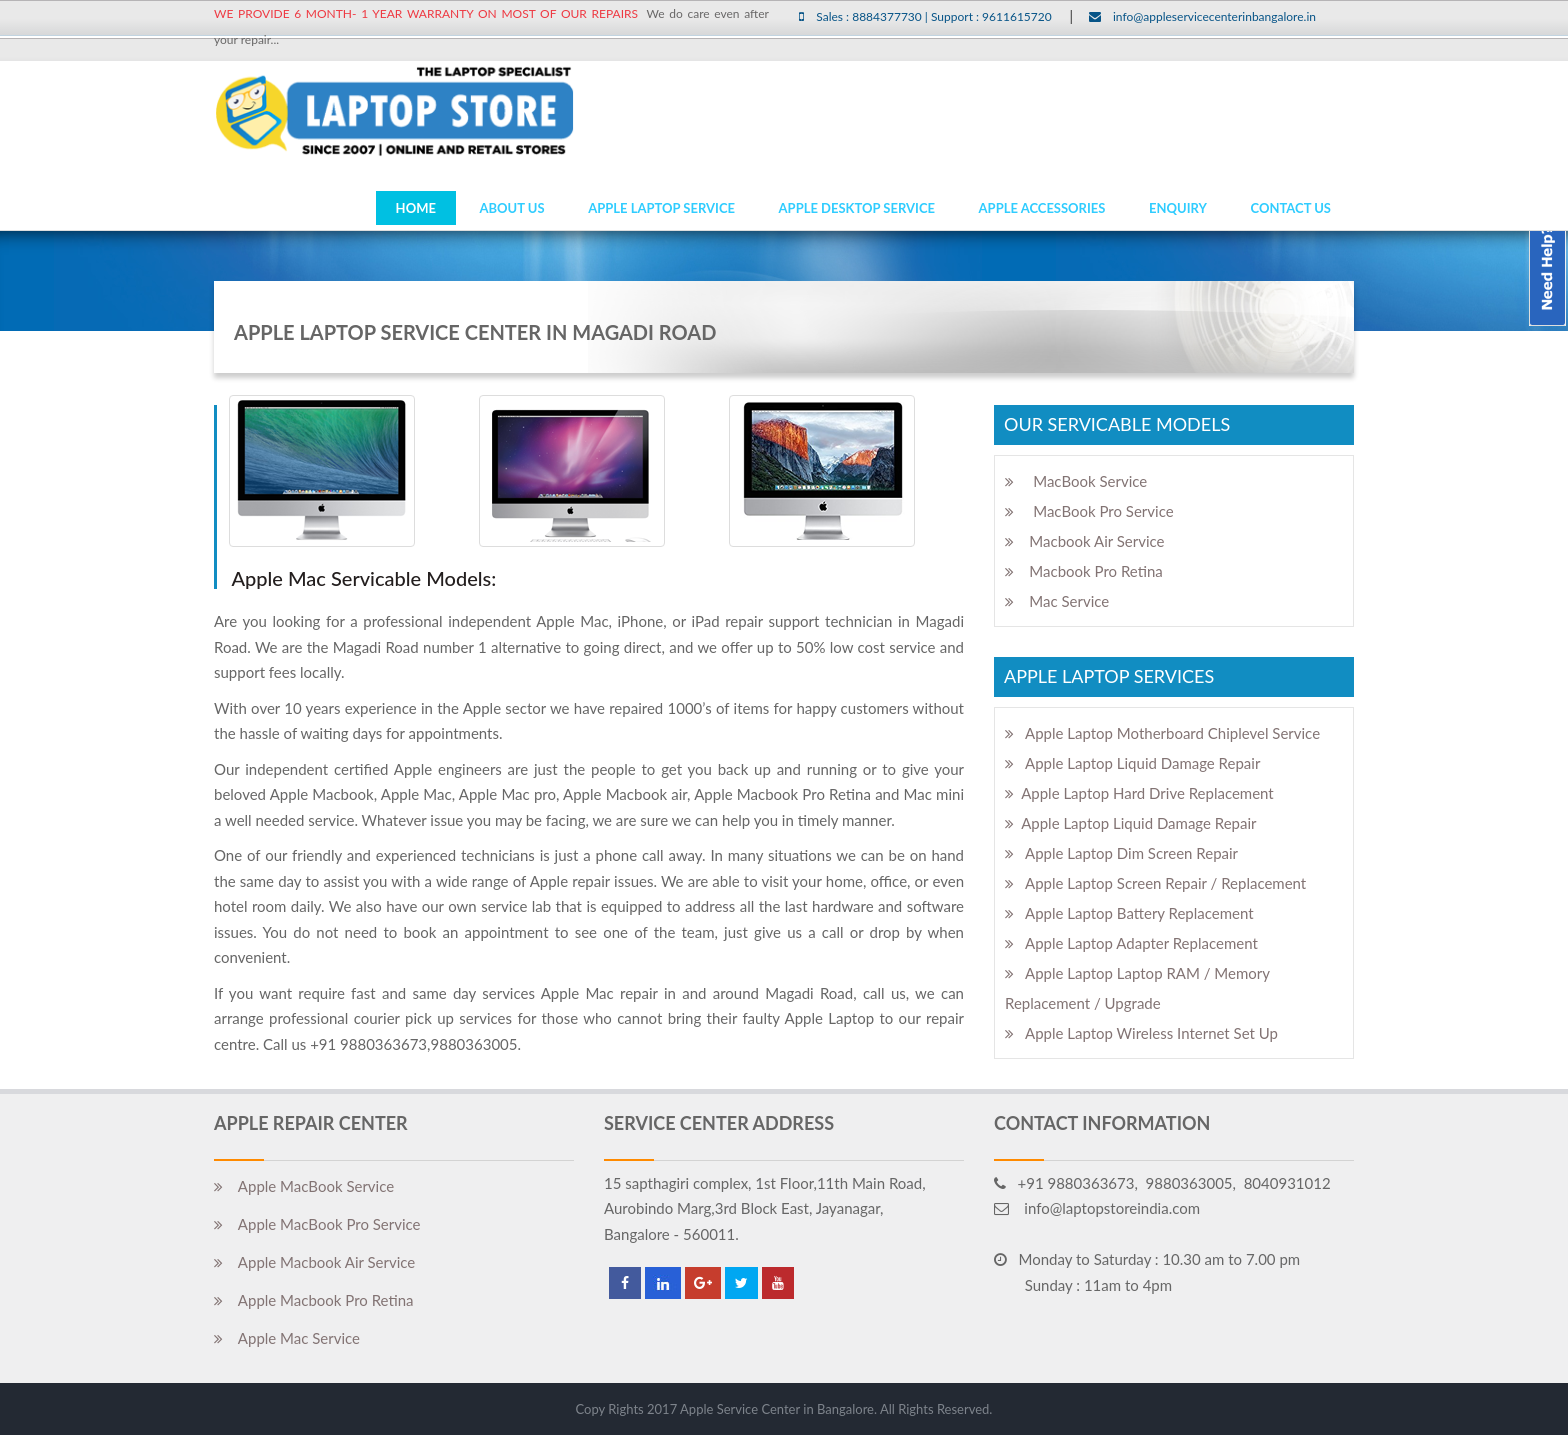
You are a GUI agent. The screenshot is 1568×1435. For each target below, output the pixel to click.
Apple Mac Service (287, 1338)
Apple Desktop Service (857, 208)
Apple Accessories (1042, 208)
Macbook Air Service (1085, 541)
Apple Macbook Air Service (314, 1262)
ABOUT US (511, 208)
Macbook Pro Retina (1084, 571)
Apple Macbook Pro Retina (314, 1300)
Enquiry (1178, 208)
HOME (416, 208)
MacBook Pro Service (1089, 511)
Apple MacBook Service (304, 1186)
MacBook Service (1076, 481)
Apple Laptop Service (661, 208)
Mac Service (1057, 601)
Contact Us (1291, 208)
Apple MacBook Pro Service (317, 1224)
